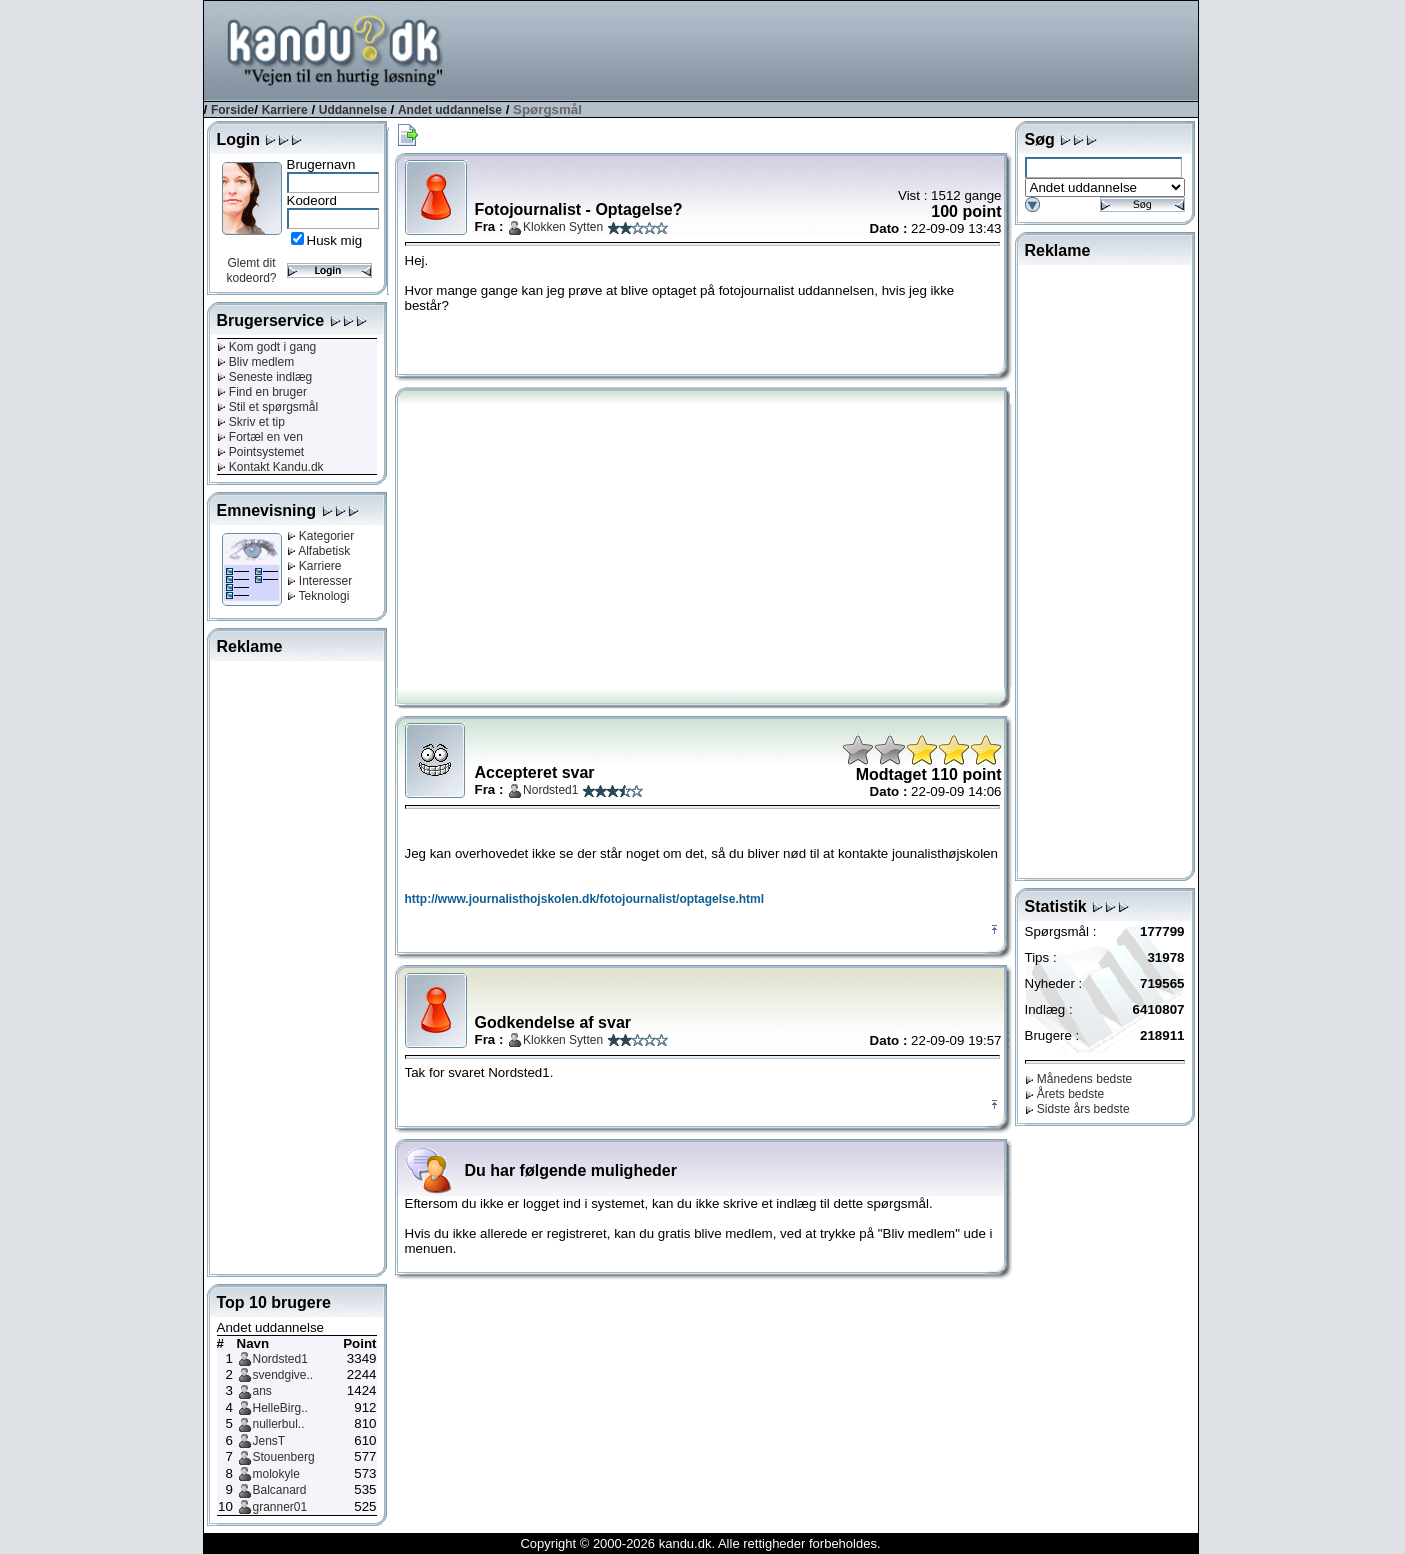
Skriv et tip (251, 422)
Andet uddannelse (450, 110)
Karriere (285, 110)
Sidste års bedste (1077, 1109)
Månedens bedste (1079, 1079)
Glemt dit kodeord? (251, 270)
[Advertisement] (834, 49)
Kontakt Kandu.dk (270, 467)
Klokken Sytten (563, 227)
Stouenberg (284, 1457)
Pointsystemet (261, 452)
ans (262, 1391)
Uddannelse (353, 110)
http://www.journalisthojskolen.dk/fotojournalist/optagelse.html (585, 899)
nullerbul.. (279, 1424)
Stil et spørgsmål (268, 407)
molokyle (276, 1474)
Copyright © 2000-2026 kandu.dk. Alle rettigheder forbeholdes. (700, 1543)
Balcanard (280, 1490)
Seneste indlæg (265, 377)
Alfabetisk (319, 551)
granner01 (280, 1507)
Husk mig (335, 240)
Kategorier (321, 536)
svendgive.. (283, 1375)
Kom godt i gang (267, 347)
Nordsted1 (280, 1359)
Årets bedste (1065, 1094)
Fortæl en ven (260, 437)
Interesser (320, 581)
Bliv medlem (256, 362)
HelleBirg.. (280, 1408)
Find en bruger (262, 392)
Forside (232, 110)
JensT (269, 1441)
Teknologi (318, 596)
